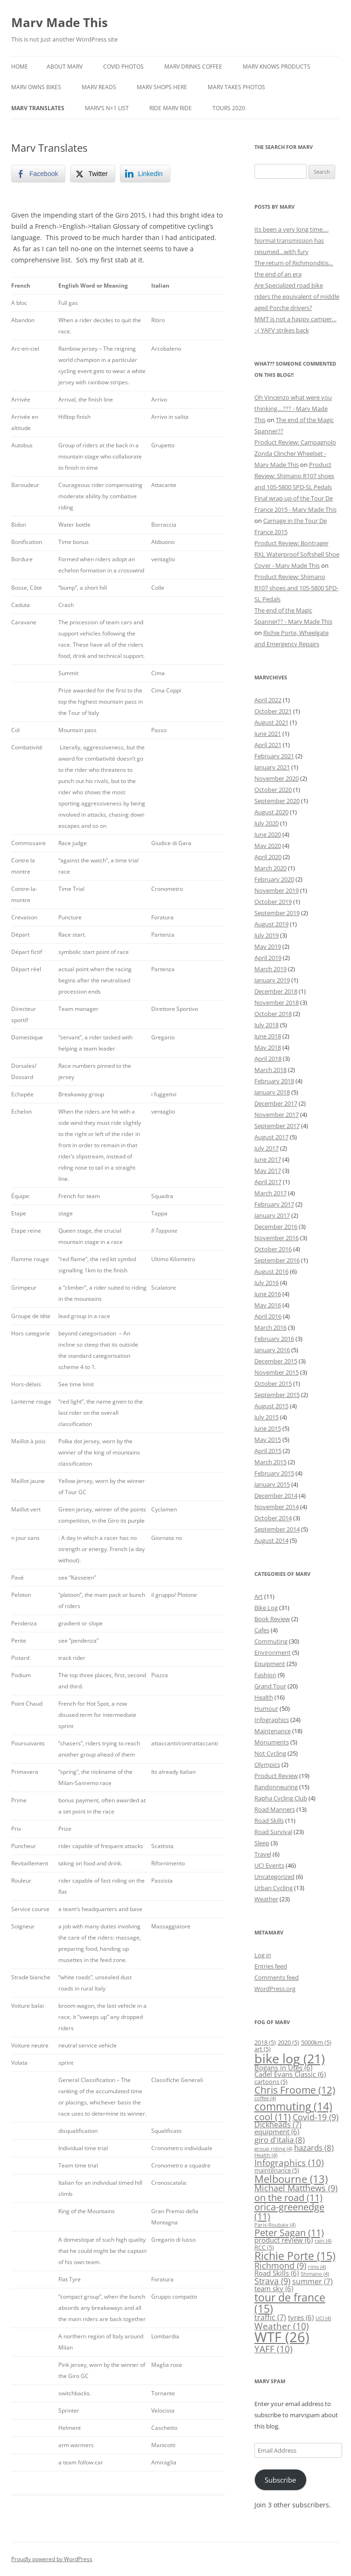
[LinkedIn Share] (145, 174)
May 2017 (267, 1170)
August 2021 (271, 722)
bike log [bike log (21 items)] (289, 2058)
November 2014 (276, 1507)
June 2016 (267, 1294)
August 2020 (271, 812)
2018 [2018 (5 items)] (265, 2042)
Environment (272, 1652)
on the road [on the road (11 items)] (288, 2197)
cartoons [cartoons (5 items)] (271, 2081)
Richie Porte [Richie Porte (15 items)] (295, 2255)
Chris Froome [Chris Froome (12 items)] (294, 2089)
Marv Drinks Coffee (193, 67)
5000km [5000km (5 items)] (316, 2042)
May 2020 (267, 845)
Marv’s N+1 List (107, 108)
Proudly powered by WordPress (51, 2559)
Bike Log (266, 1607)
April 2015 (267, 1451)
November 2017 (276, 1114)
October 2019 (273, 901)
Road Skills (269, 1820)
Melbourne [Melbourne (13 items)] (291, 2179)
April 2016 (267, 1316)
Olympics (267, 1764)
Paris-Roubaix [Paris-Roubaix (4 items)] (274, 2225)
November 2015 (276, 1372)
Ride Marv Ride (170, 108)
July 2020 (266, 823)
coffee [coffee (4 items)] (265, 2098)
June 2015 (267, 1428)
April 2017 (267, 1182)
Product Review (276, 1775)
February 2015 (274, 1473)
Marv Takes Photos (236, 87)
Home (19, 67)
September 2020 (277, 801)
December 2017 (275, 1103)
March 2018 (270, 1070)
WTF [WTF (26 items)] (281, 2337)
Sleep (261, 1843)
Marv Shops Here (162, 87)
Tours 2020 (228, 108)
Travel (262, 1854)
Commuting (271, 1641)
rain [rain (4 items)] (323, 2240)
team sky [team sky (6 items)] (273, 2288)
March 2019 (270, 969)
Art (258, 1596)
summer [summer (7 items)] (312, 2281)
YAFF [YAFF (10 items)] (273, 2349)
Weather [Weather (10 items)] (281, 2326)
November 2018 (276, 1002)
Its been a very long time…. (291, 229)
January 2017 (272, 1215)
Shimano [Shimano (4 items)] (315, 2274)
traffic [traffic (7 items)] (270, 2317)
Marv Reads (99, 87)
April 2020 (267, 857)
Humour (266, 1708)
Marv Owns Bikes (36, 87)
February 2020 (274, 879)
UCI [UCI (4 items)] (323, 2318)
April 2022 (267, 700)
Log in (262, 1955)
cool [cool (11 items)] (272, 2116)
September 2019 (277, 913)
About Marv (65, 67)
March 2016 (270, 1327)
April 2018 (267, 1058)
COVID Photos (123, 67)
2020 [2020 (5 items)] (288, 2042)
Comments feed (276, 1977)
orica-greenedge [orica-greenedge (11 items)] (289, 2211)
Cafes (261, 1630)
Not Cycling (270, 1753)
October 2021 (273, 711)
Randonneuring (276, 1787)
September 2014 (277, 1529)
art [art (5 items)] (262, 2049)
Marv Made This (59, 22)
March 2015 (270, 1462)
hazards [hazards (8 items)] (314, 2147)
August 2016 (271, 1271)
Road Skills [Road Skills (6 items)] (276, 2273)
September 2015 (277, 1394)
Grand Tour (270, 1686)
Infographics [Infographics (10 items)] (289, 2162)
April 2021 (267, 745)
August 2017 (271, 1137)
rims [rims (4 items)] (317, 2267)
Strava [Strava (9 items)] (272, 2281)
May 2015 (267, 1439)
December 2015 (275, 1361)
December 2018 (275, 991)
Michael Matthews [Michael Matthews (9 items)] (295, 2188)
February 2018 (274, 1081)
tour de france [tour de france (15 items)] (289, 2302)
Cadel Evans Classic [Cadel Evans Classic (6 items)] (290, 2074)
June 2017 (267, 1159)
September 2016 (277, 1260)
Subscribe (280, 2479)
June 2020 (267, 834)
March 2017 (270, 1193)
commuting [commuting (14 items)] (293, 2106)
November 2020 (276, 778)
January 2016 (272, 1350)
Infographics (271, 1719)
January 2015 (272, 1484)
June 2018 (267, 1036)
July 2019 (266, 935)
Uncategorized (274, 1876)
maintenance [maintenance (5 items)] (276, 2170)
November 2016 (276, 1238)
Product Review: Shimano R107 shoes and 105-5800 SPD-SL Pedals (294, 475)
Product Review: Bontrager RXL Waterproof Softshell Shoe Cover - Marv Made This (296, 554)
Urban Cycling (273, 1888)
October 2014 (273, 1518)
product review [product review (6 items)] (283, 2240)
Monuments (271, 1742)
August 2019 (271, 924)
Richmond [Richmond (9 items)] (280, 2265)
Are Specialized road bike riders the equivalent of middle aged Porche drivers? (296, 296)
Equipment (269, 1663)
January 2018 (272, 1092)
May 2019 (267, 946)
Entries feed (270, 1966)
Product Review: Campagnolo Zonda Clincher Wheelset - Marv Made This (295, 453)
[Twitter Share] (92, 174)
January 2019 (272, 980)
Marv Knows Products (276, 67)
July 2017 (266, 1148)
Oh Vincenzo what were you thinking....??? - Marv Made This (293, 408)
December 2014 (275, 1495)
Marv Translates (37, 108)
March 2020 (270, 868)
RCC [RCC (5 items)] (264, 2247)
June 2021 (267, 733)
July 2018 (266, 1025)
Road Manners (274, 1809)
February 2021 (274, 756)
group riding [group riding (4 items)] (273, 2148)
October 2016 (273, 1249)
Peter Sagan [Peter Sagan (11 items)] (289, 2232)
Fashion (265, 1675)
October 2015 (273, 1383)
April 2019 (267, 957)
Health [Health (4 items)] (265, 2155)
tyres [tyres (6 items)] (301, 2317)
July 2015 (266, 1417)
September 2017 (277, 1126)
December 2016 (275, 1226)
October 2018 (273, 1013)
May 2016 (267, 1305)
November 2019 (276, 890)
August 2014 (271, 1540)
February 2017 (274, 1204)
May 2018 (267, 1047)
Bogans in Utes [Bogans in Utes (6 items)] (283, 2067)
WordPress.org (274, 1988)
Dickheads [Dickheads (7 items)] (278, 2124)
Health (263, 1697)
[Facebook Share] (38, 174)
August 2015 (271, 1406)
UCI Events (269, 1865)
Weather (266, 1899)
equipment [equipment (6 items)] (276, 2131)
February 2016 (274, 1338)
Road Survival (273, 1832)
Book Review (272, 1619)
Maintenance (272, 1731)
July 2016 (266, 1282)
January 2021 (272, 767)
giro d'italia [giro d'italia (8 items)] (279, 2139)
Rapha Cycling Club (280, 1798)
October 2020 (273, 789)
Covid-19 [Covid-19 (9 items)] (315, 2117)
